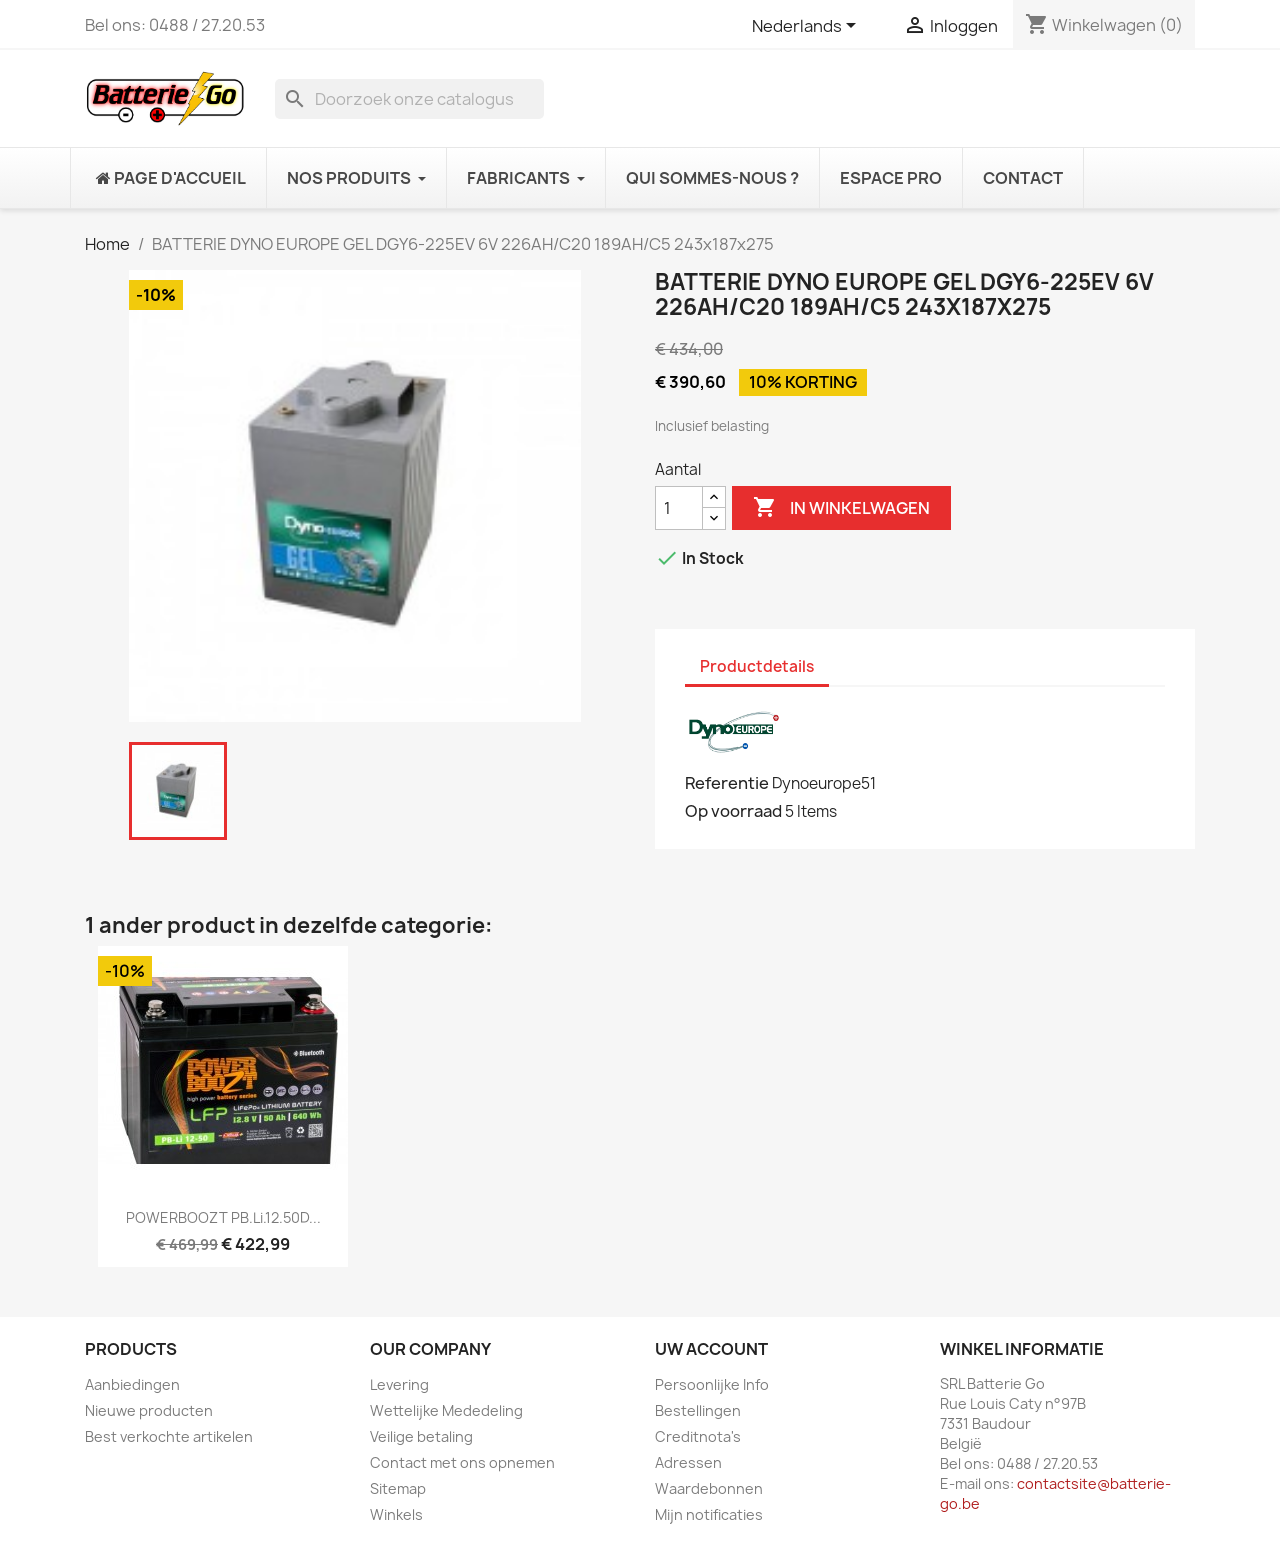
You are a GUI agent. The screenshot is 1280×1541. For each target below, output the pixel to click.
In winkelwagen (841, 508)
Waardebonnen (709, 1488)
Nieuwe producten (149, 1410)
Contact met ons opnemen (462, 1462)
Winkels (396, 1514)
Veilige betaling (421, 1436)
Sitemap (398, 1488)
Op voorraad (733, 811)
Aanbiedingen (132, 1384)
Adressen (688, 1462)
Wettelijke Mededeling (446, 1410)
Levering (399, 1384)
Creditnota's (698, 1436)
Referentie (727, 783)
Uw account (711, 1349)
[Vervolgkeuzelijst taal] (807, 27)
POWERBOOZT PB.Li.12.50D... (223, 1217)
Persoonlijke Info (712, 1384)
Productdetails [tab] (757, 666)
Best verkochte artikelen (169, 1436)
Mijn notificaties (709, 1514)
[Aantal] (679, 508)
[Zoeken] (409, 99)
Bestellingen (698, 1410)
